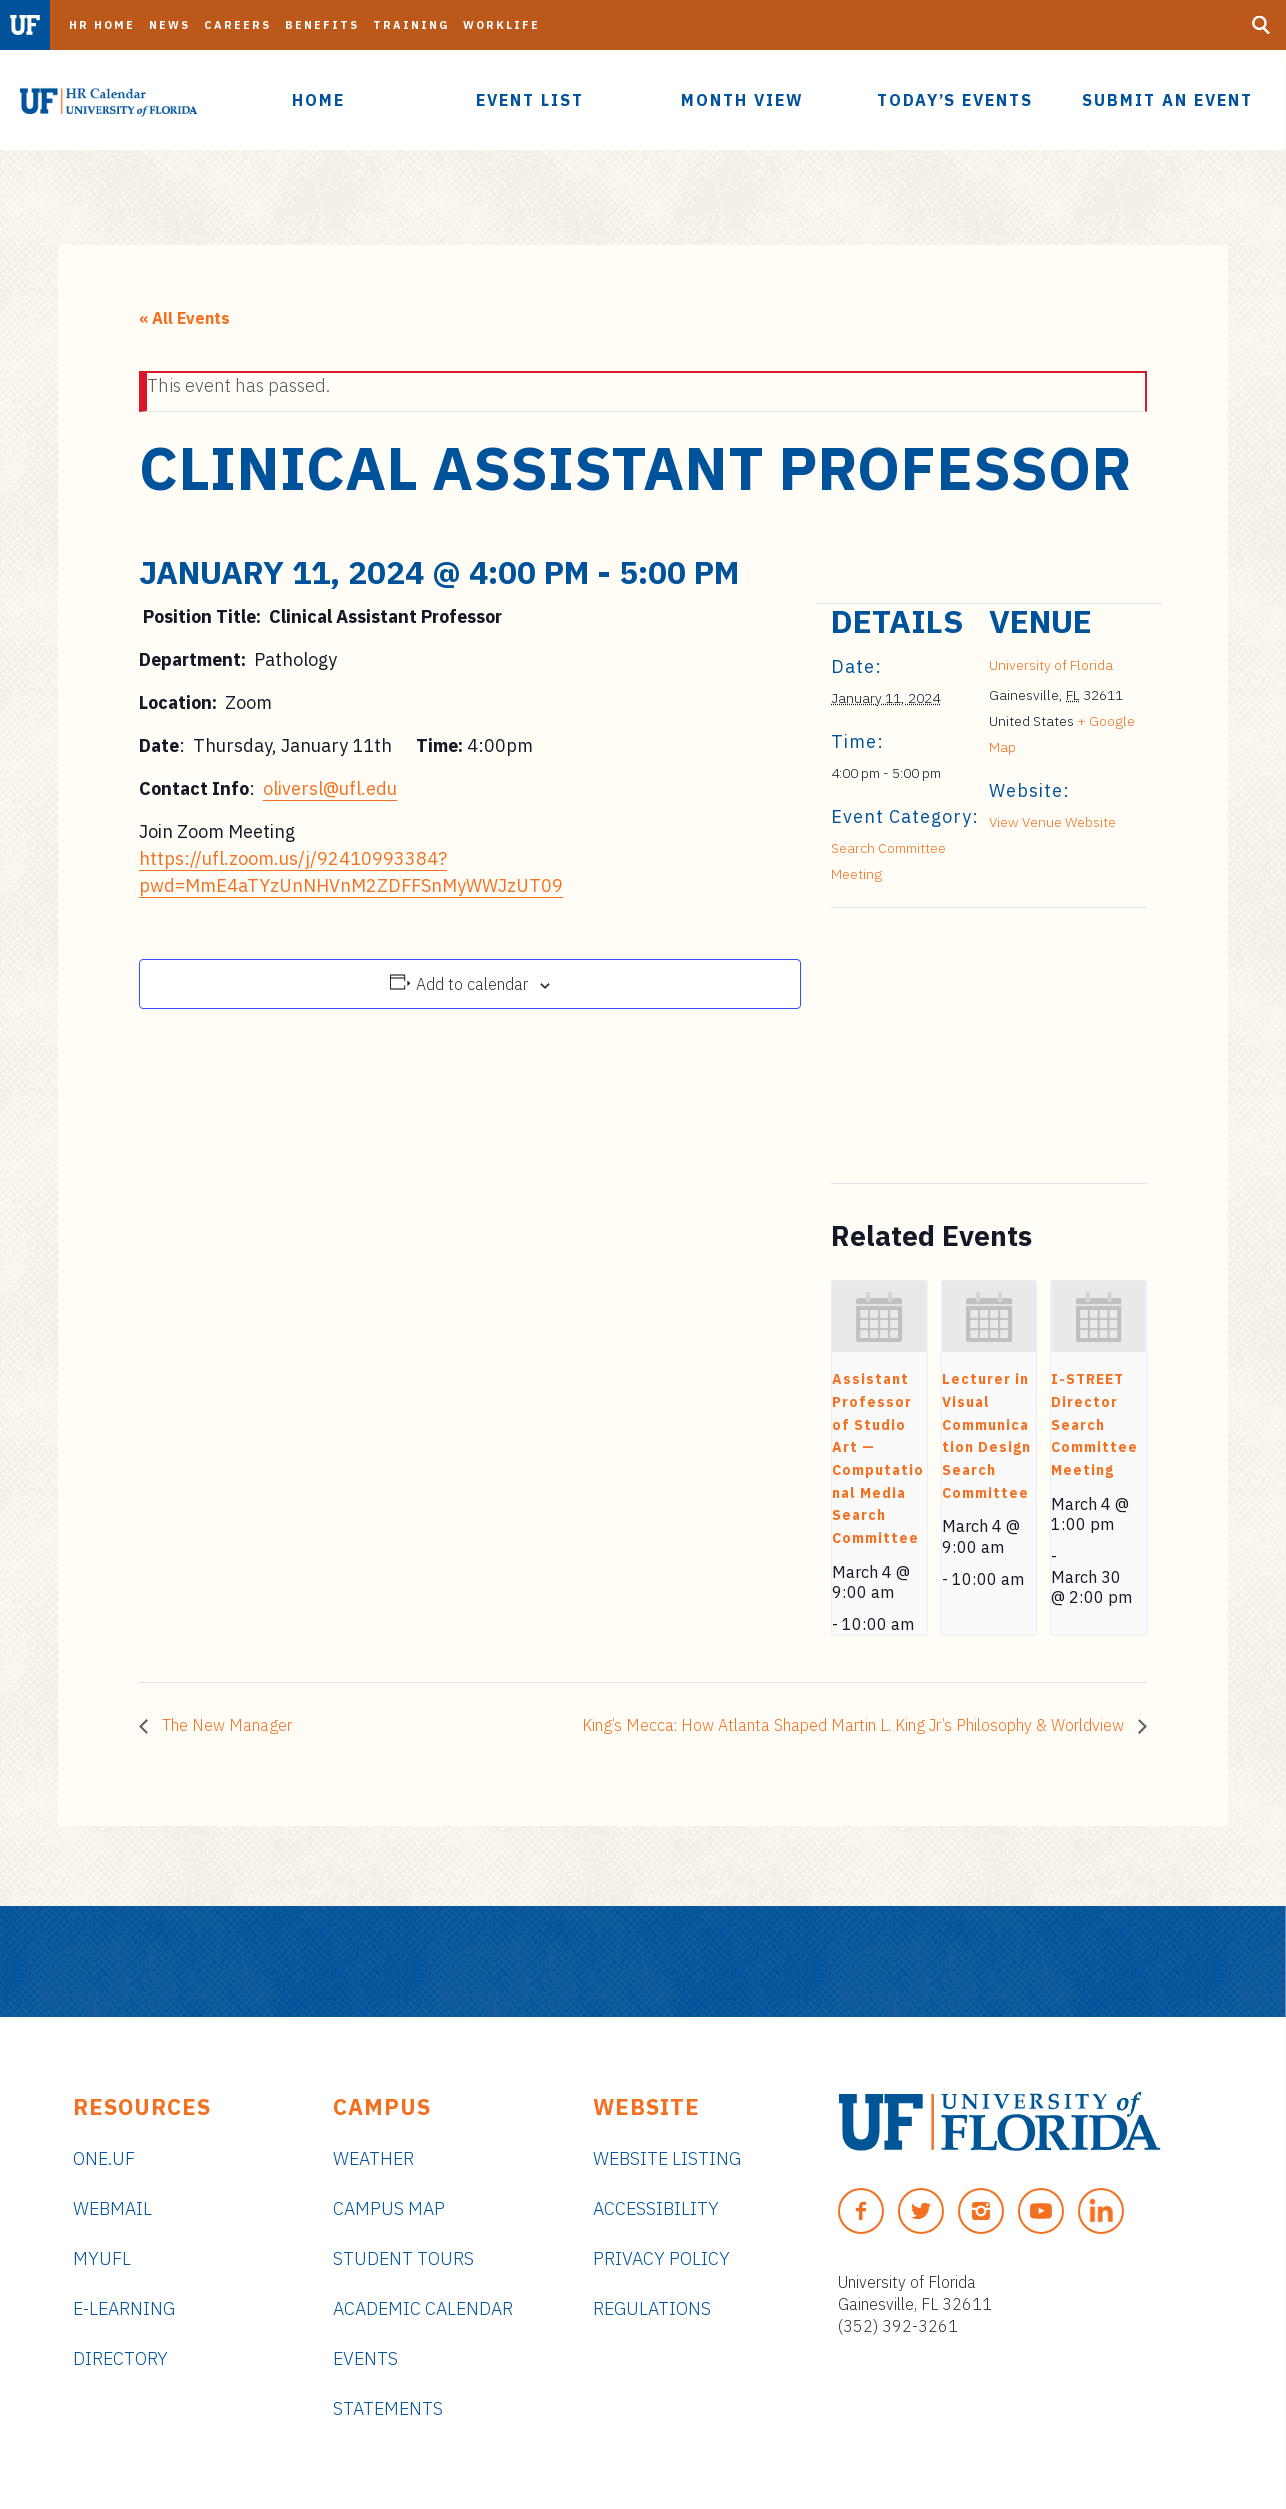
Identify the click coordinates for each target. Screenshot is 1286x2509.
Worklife (501, 25)
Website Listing (667, 2158)
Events (365, 2358)
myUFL (102, 2258)
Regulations (652, 2308)
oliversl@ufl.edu (330, 788)
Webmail (112, 2208)
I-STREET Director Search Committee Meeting (1094, 1424)
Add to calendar (472, 984)
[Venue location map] (936, 1045)
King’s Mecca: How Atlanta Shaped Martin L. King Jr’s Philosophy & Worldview (855, 1725)
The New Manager (225, 1725)
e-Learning (124, 2308)
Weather (373, 2158)
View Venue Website (1052, 822)
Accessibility (656, 2208)
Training (411, 25)
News (169, 25)
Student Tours (403, 2258)
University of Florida (1051, 665)
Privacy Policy (661, 2258)
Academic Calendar (423, 2308)
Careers (237, 25)
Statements (388, 2408)
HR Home (102, 25)
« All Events (184, 318)
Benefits (322, 25)
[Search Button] (1261, 25)
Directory (120, 2358)
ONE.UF (104, 2158)
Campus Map (389, 2208)
